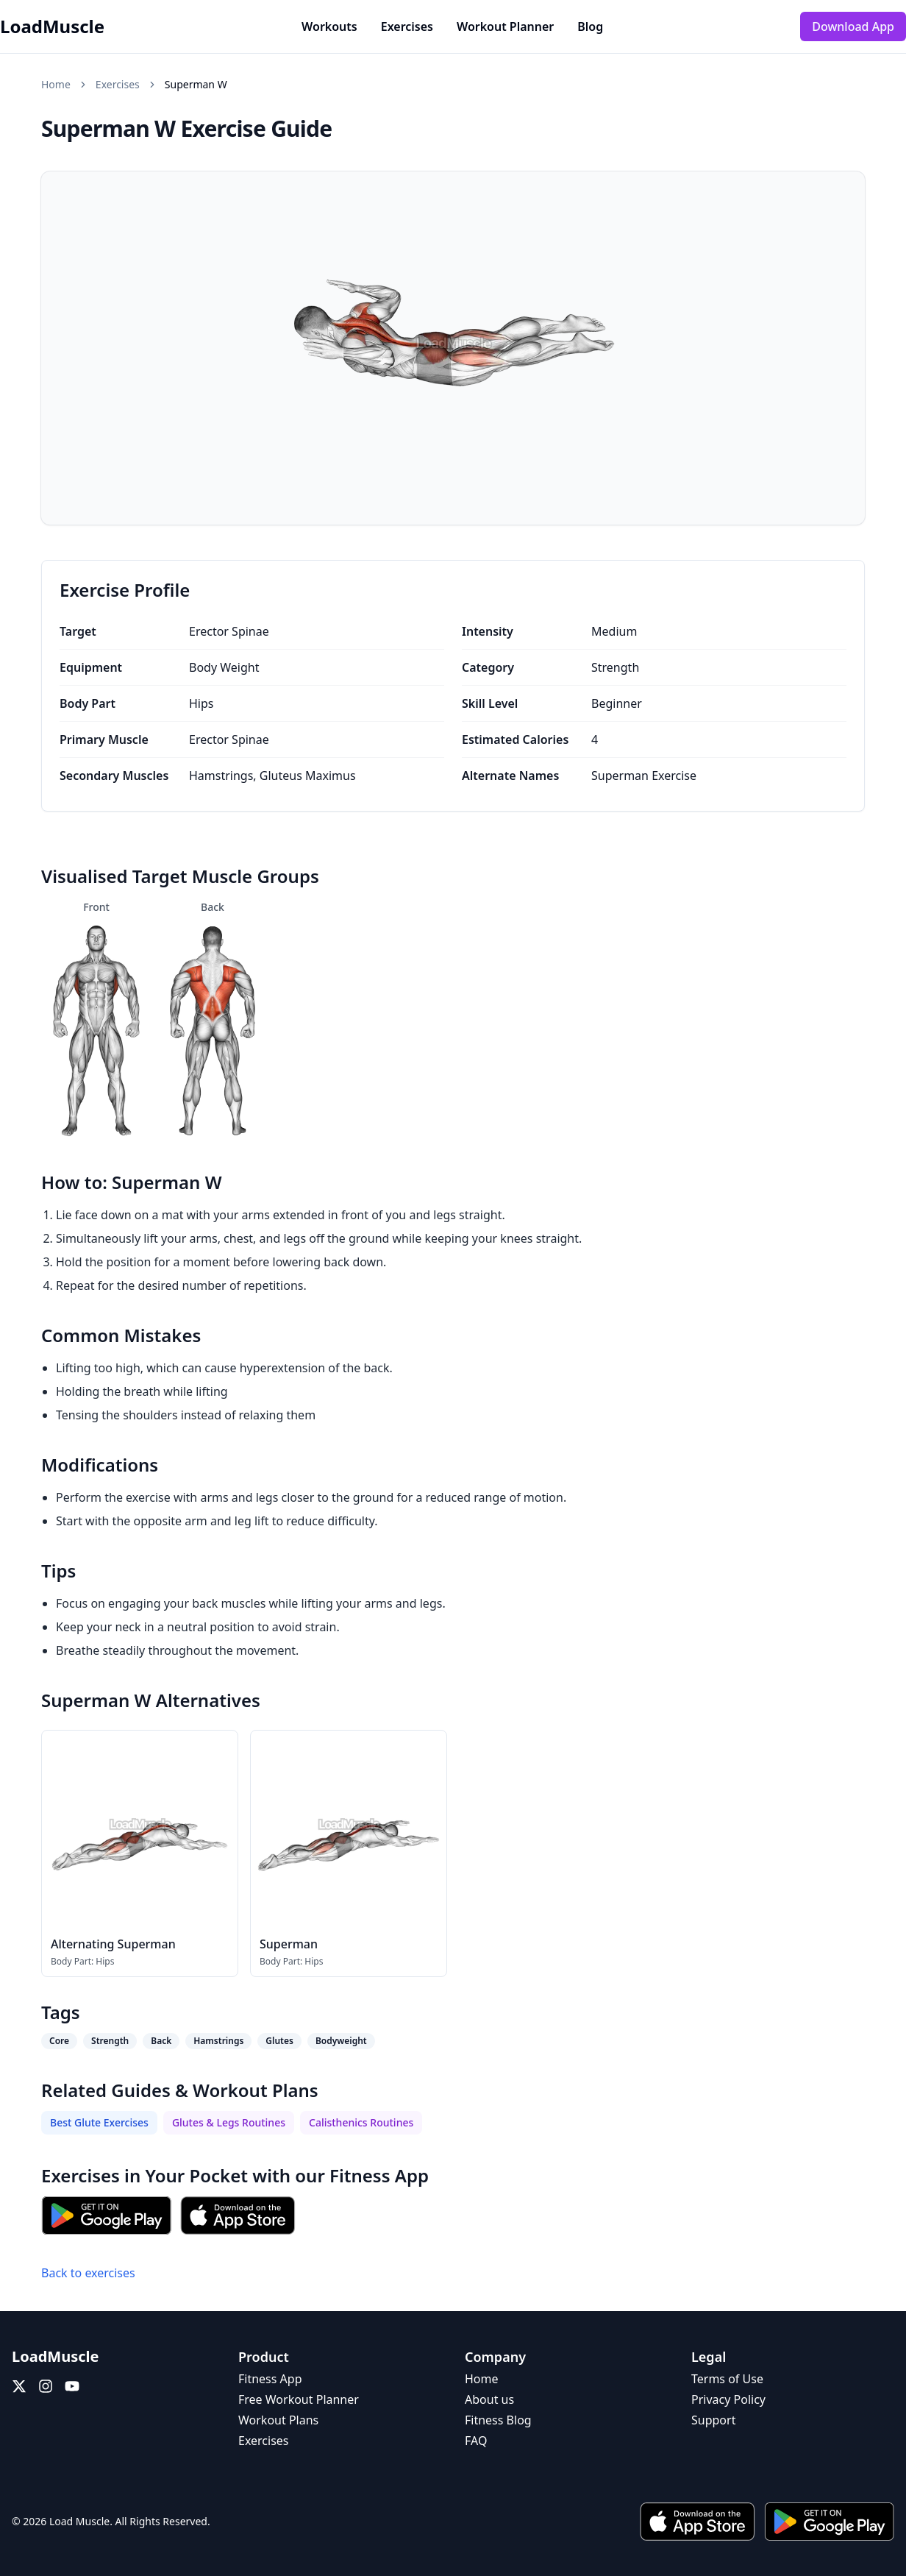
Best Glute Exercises (99, 2122)
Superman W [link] (196, 84)
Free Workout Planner (298, 2399)
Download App (853, 26)
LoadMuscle (52, 26)
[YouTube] (72, 2386)
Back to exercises (88, 2273)
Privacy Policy (728, 2399)
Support (713, 2420)
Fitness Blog (498, 2420)
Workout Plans (278, 2420)
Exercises (407, 26)
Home (56, 84)
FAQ (476, 2441)
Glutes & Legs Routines (228, 2122)
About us (489, 2399)
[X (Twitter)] (19, 2386)
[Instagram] (45, 2386)
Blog (590, 26)
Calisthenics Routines (361, 2122)
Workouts (329, 26)
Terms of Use (727, 2379)
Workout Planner (505, 26)
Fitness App (379, 2175)
